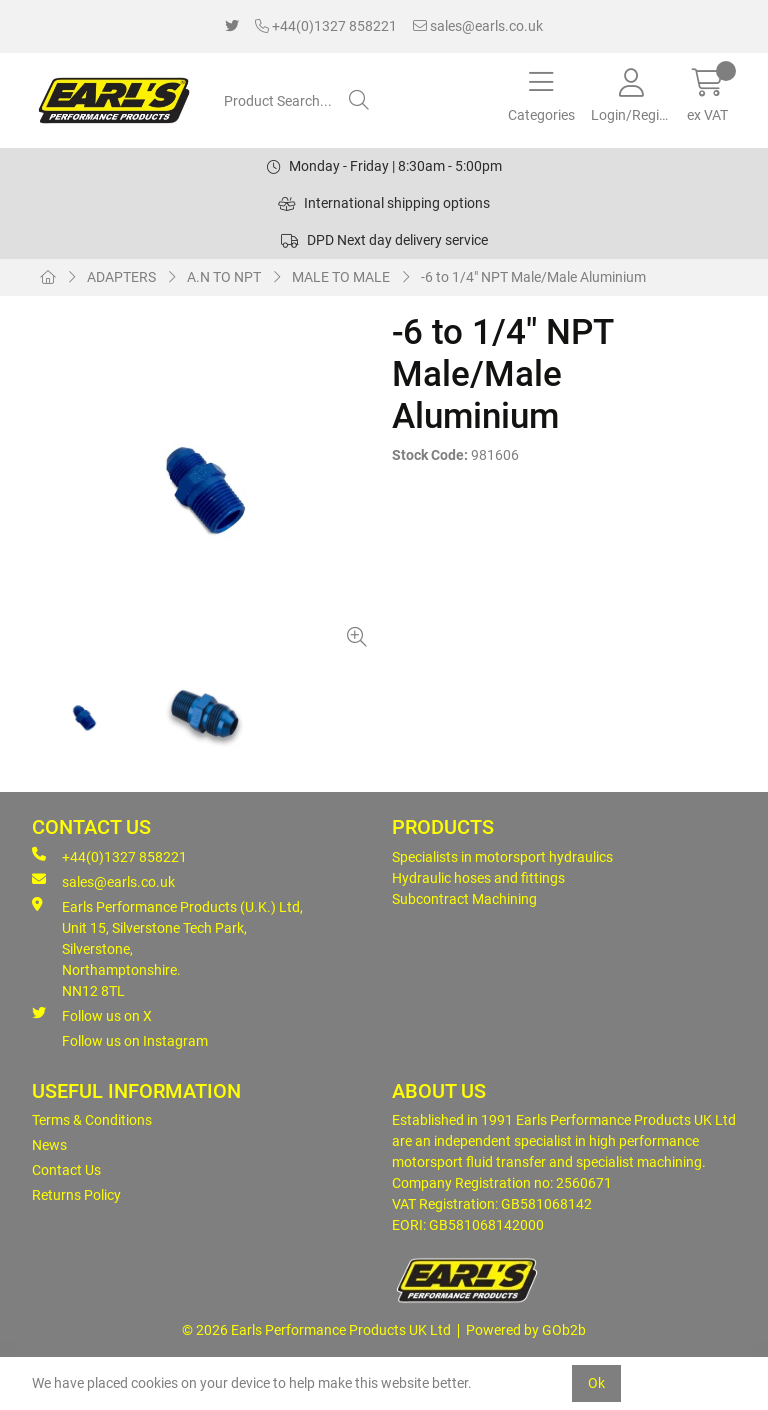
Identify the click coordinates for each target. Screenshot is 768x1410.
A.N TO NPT (224, 277)
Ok (596, 1383)
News (49, 1145)
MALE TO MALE (341, 277)
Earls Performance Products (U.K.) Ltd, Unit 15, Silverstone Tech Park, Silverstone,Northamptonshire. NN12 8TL (167, 948)
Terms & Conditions (92, 1120)
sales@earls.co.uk (478, 26)
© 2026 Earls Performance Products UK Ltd (316, 1330)
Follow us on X (92, 1015)
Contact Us (66, 1170)
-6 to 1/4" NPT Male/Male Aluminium (533, 277)
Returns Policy (76, 1195)
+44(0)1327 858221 (326, 26)
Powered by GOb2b (526, 1330)
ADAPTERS (121, 277)
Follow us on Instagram (135, 1041)
